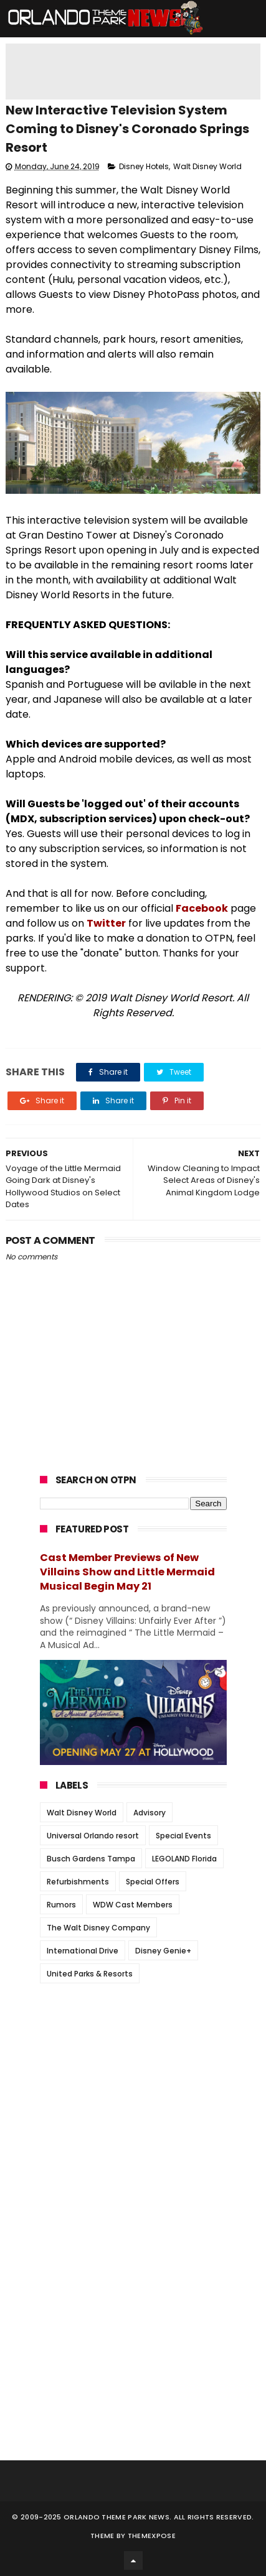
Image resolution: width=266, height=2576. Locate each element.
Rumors (61, 1904)
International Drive (82, 1950)
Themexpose (152, 2536)
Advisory (149, 1812)
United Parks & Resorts (90, 1973)
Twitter (106, 923)
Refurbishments (78, 1881)
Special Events (183, 1835)
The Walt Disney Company (98, 1927)
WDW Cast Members (133, 1904)
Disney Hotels (144, 166)
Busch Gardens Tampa (91, 1858)
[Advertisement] (133, 2070)
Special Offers (152, 1881)
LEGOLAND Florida (184, 1858)
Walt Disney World (207, 166)
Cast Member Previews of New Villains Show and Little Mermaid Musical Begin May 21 (127, 1571)
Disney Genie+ (163, 1950)
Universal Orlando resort (93, 1835)
